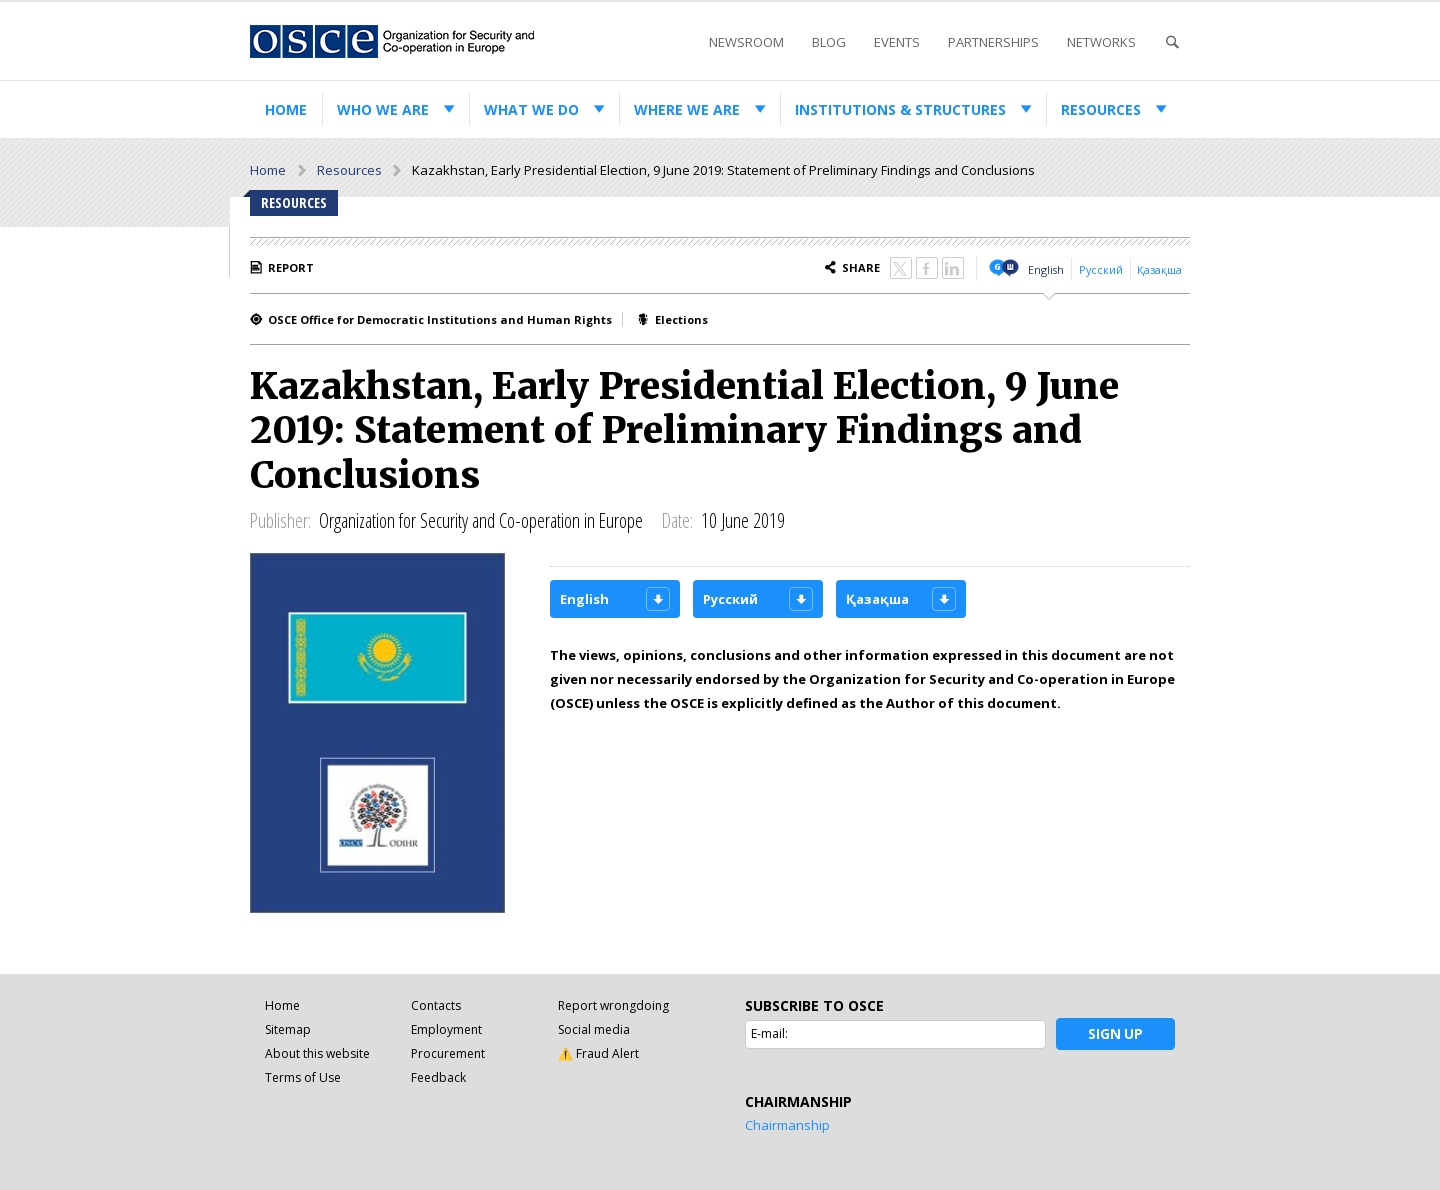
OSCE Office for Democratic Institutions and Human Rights (440, 319)
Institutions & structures (900, 109)
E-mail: (769, 1033)
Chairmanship (787, 1125)
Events (897, 42)
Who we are (383, 109)
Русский (1101, 269)
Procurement (448, 1053)
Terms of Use (303, 1077)
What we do (531, 109)
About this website (317, 1053)
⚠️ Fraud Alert (598, 1053)
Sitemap (288, 1029)
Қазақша (1159, 269)
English (1046, 269)
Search (1172, 42)
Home (286, 109)
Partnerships (993, 42)
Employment (446, 1029)
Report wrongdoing (613, 1005)
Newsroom (746, 42)
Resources (1101, 109)
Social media (594, 1029)
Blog (829, 42)
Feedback (438, 1077)
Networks (1101, 42)
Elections (681, 319)
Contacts (436, 1005)
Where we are (687, 109)
